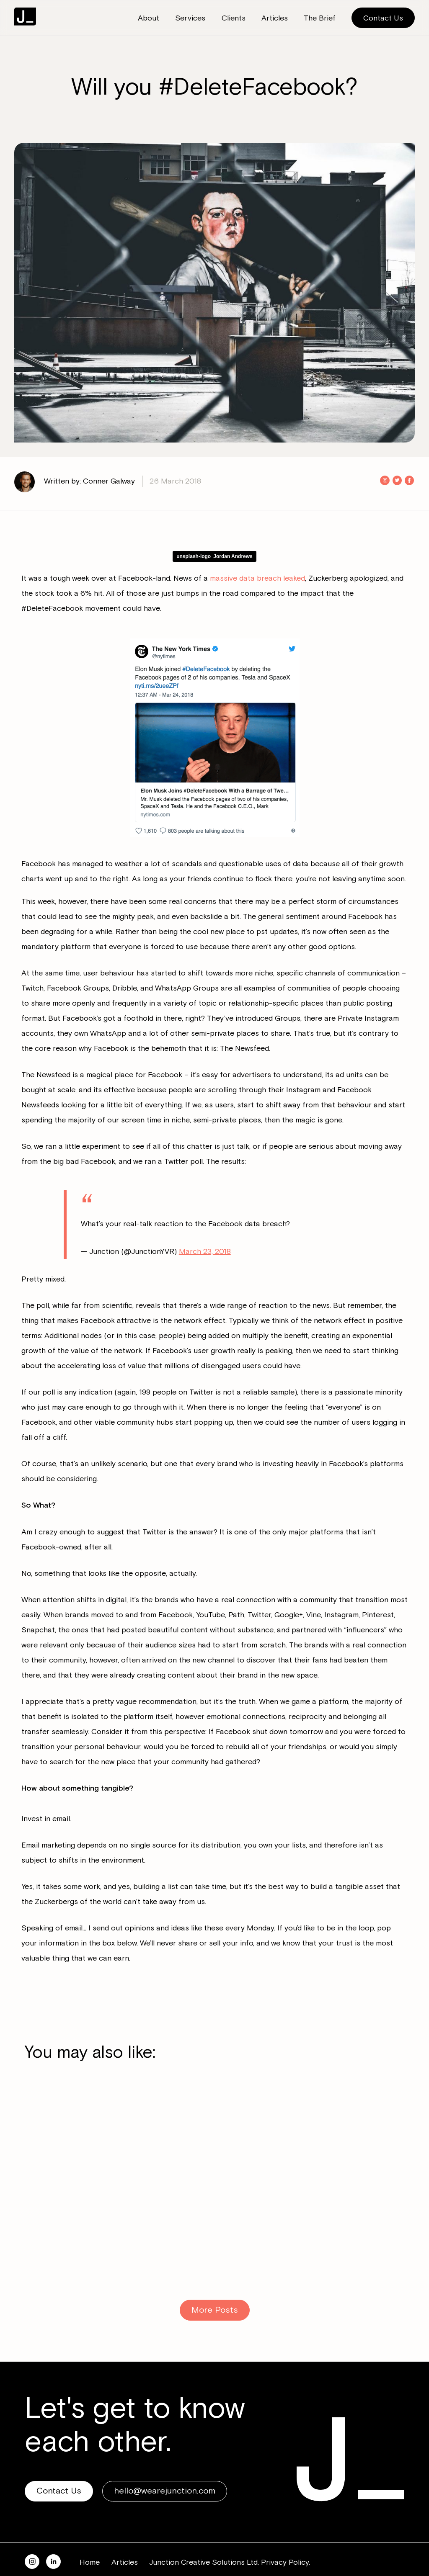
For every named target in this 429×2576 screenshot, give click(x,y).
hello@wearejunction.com (164, 2468)
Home (90, 2539)
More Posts (214, 2287)
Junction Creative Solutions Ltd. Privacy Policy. (229, 2539)
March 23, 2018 (205, 1228)
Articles (124, 2539)
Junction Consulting (25, 17)
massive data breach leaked (257, 578)
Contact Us (383, 18)
